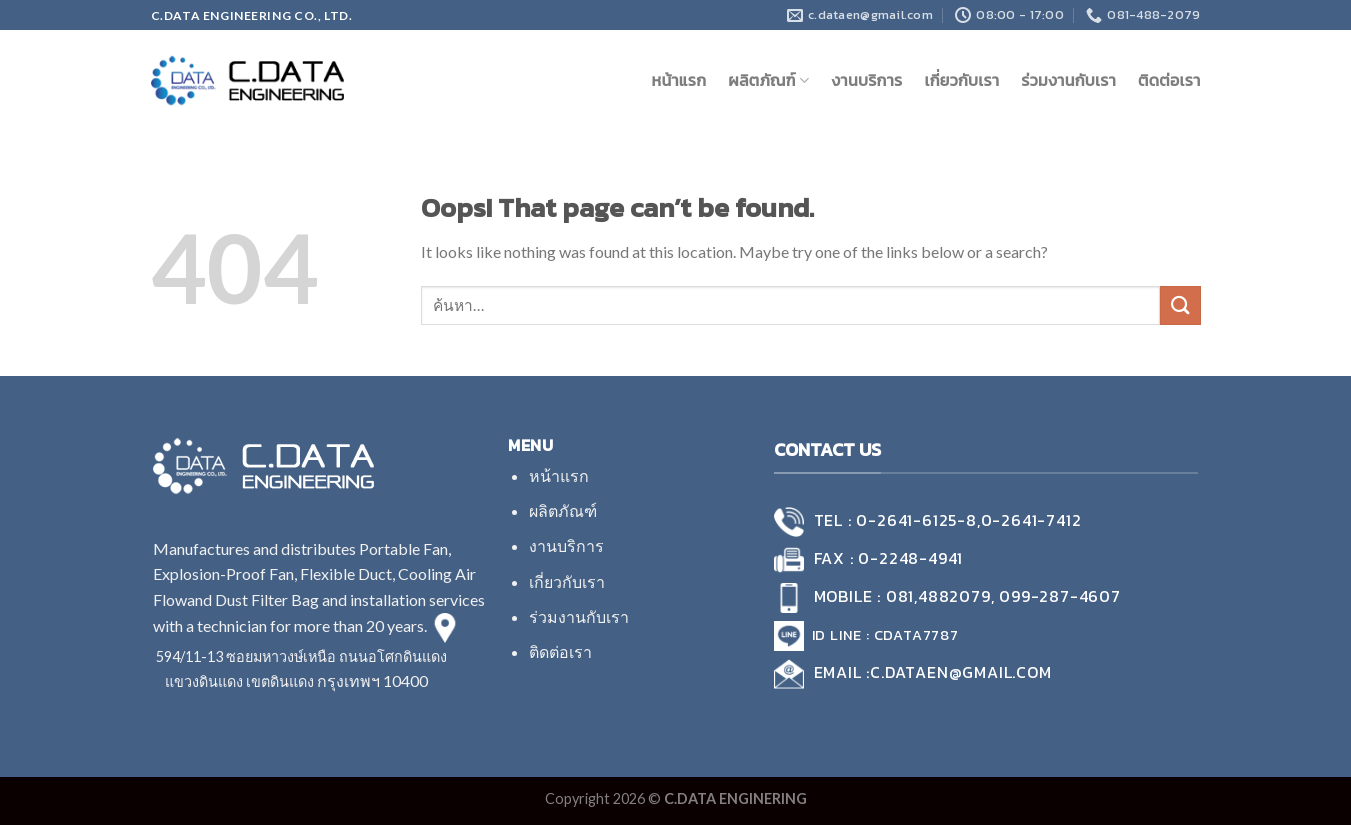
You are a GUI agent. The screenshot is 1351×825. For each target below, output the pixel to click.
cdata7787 (916, 635)
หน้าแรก (678, 80)
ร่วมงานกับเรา (1068, 80)
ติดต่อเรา (1169, 80)
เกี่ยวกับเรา (961, 80)
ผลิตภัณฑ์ (768, 80)
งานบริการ (866, 80)
